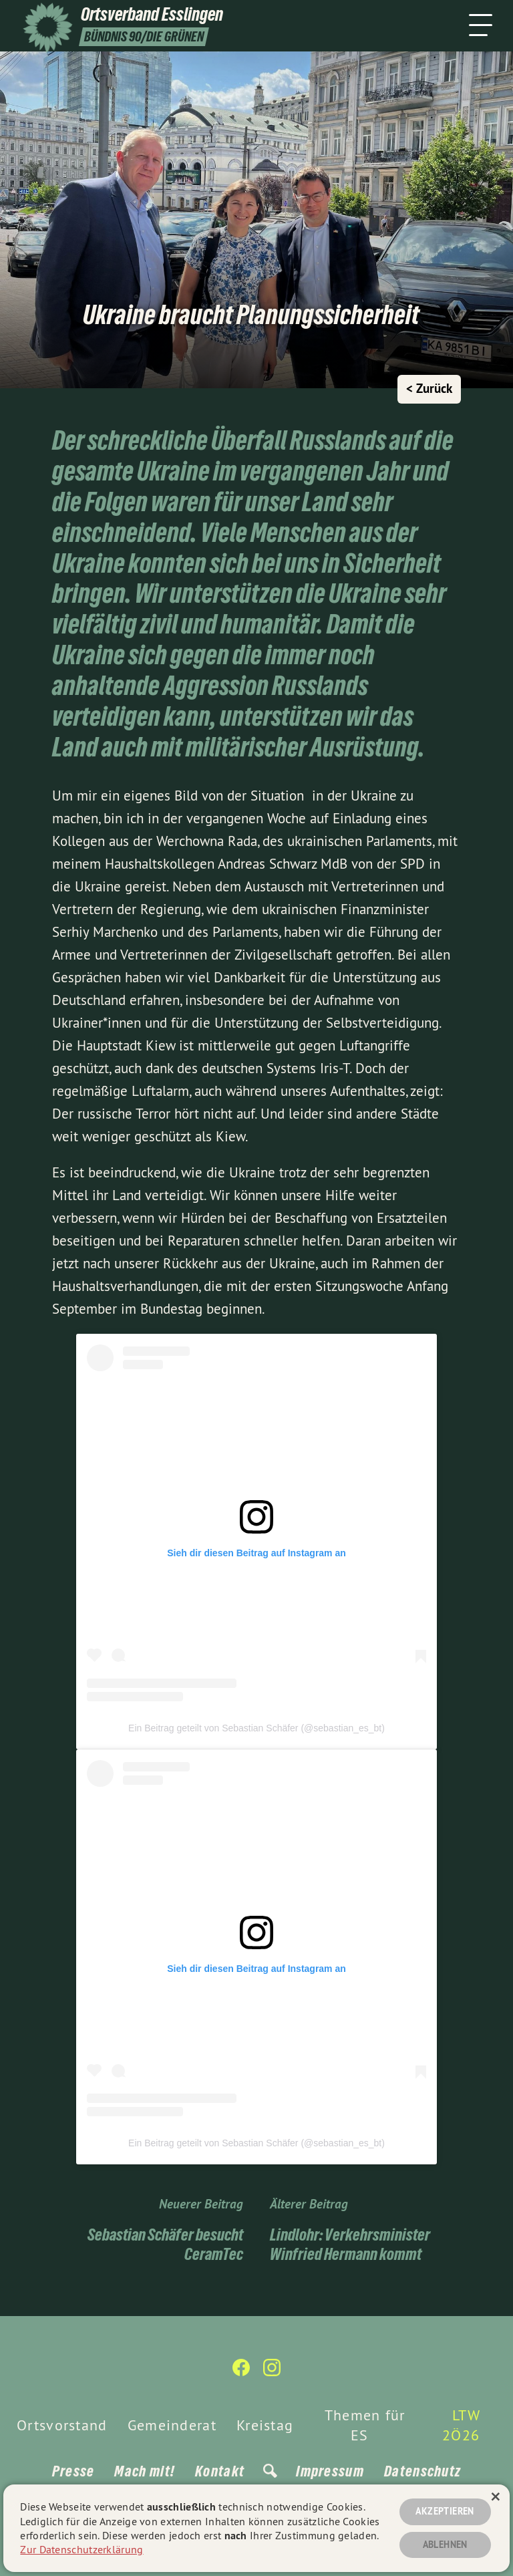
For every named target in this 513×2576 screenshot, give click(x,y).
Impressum (330, 2471)
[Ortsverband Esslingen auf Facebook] (241, 2373)
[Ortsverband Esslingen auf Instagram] (271, 2373)
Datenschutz (422, 2471)
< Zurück (429, 388)
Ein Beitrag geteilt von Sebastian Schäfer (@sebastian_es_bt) (256, 1728)
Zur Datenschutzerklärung (81, 2549)
